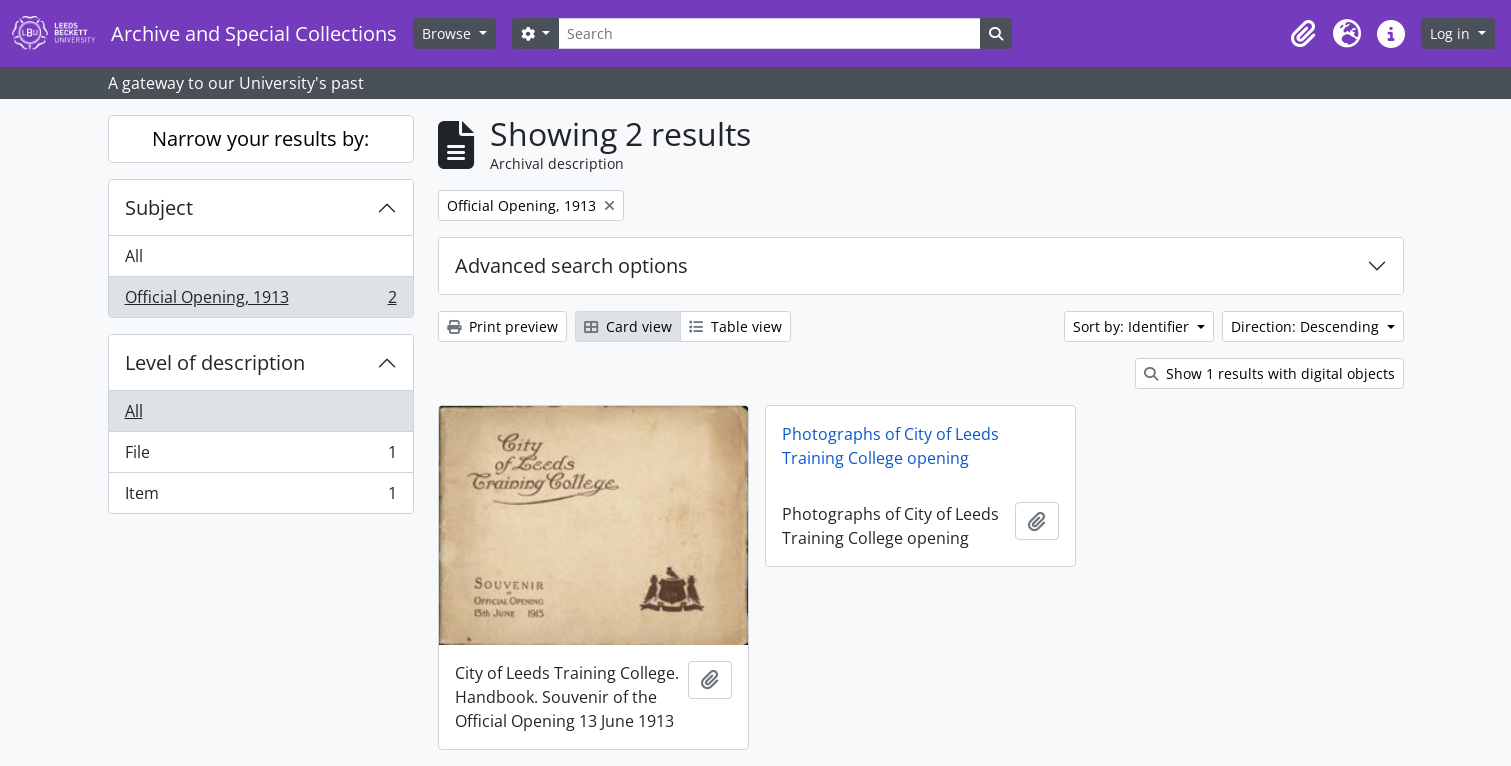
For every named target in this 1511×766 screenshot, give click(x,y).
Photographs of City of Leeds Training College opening (890, 446)
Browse (448, 33)
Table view (735, 326)
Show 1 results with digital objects (1269, 373)
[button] (1303, 34)
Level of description (215, 362)
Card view (628, 326)
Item (260, 497)
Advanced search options (571, 265)
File (260, 456)
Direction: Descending (1307, 326)
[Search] (769, 33)
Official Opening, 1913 (260, 301)
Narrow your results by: (260, 138)
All (134, 256)
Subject (159, 207)
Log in (1452, 33)
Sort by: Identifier (1133, 326)
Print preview (502, 326)
